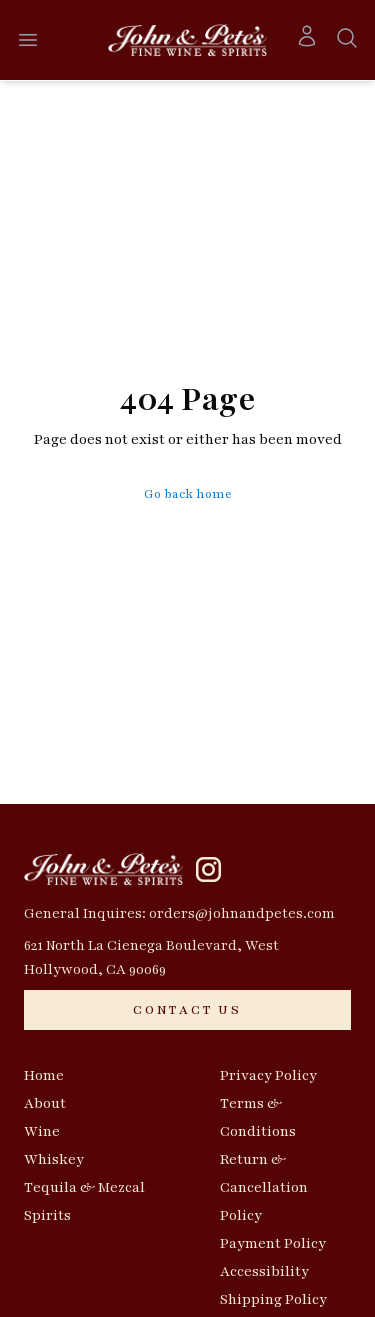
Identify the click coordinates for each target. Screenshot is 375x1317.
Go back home (188, 494)
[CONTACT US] (187, 1010)
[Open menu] (28, 40)
